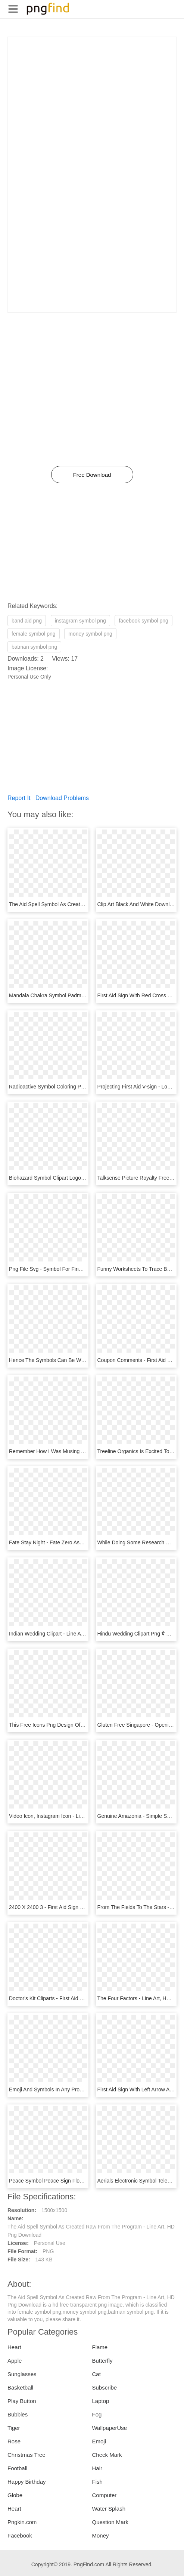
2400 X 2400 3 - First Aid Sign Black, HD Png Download (73, 1907)
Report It (18, 798)
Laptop (100, 2401)
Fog (97, 2414)
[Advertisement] (92, 89)
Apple (14, 2360)
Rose (14, 2441)
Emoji (99, 2441)
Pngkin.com (22, 2522)
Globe (14, 2495)
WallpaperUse (109, 2428)
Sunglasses (22, 2374)
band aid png (27, 621)
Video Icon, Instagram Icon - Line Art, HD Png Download (74, 1816)
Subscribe (104, 2387)
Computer (104, 2495)
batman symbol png (34, 647)
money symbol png (90, 634)
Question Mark (110, 2522)
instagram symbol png (80, 621)
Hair (97, 2468)
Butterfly (102, 2360)
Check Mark (107, 2455)
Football (17, 2468)
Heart (14, 2347)
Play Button (21, 2401)
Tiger (13, 2428)
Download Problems (62, 798)
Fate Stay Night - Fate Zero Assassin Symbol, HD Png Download (84, 1542)
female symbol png (34, 634)
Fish (97, 2481)
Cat (96, 2374)
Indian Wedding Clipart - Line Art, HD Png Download (69, 1634)
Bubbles (17, 2414)
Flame (100, 2347)
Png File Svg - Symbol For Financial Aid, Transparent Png (76, 1269)
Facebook (19, 2535)
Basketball (20, 2387)
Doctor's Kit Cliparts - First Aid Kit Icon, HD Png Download (76, 1998)
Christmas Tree (26, 2455)
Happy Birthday (26, 2481)
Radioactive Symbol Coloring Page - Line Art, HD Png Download (83, 1087)
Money (100, 2535)
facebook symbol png (143, 621)
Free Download (92, 475)
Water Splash (108, 2508)
